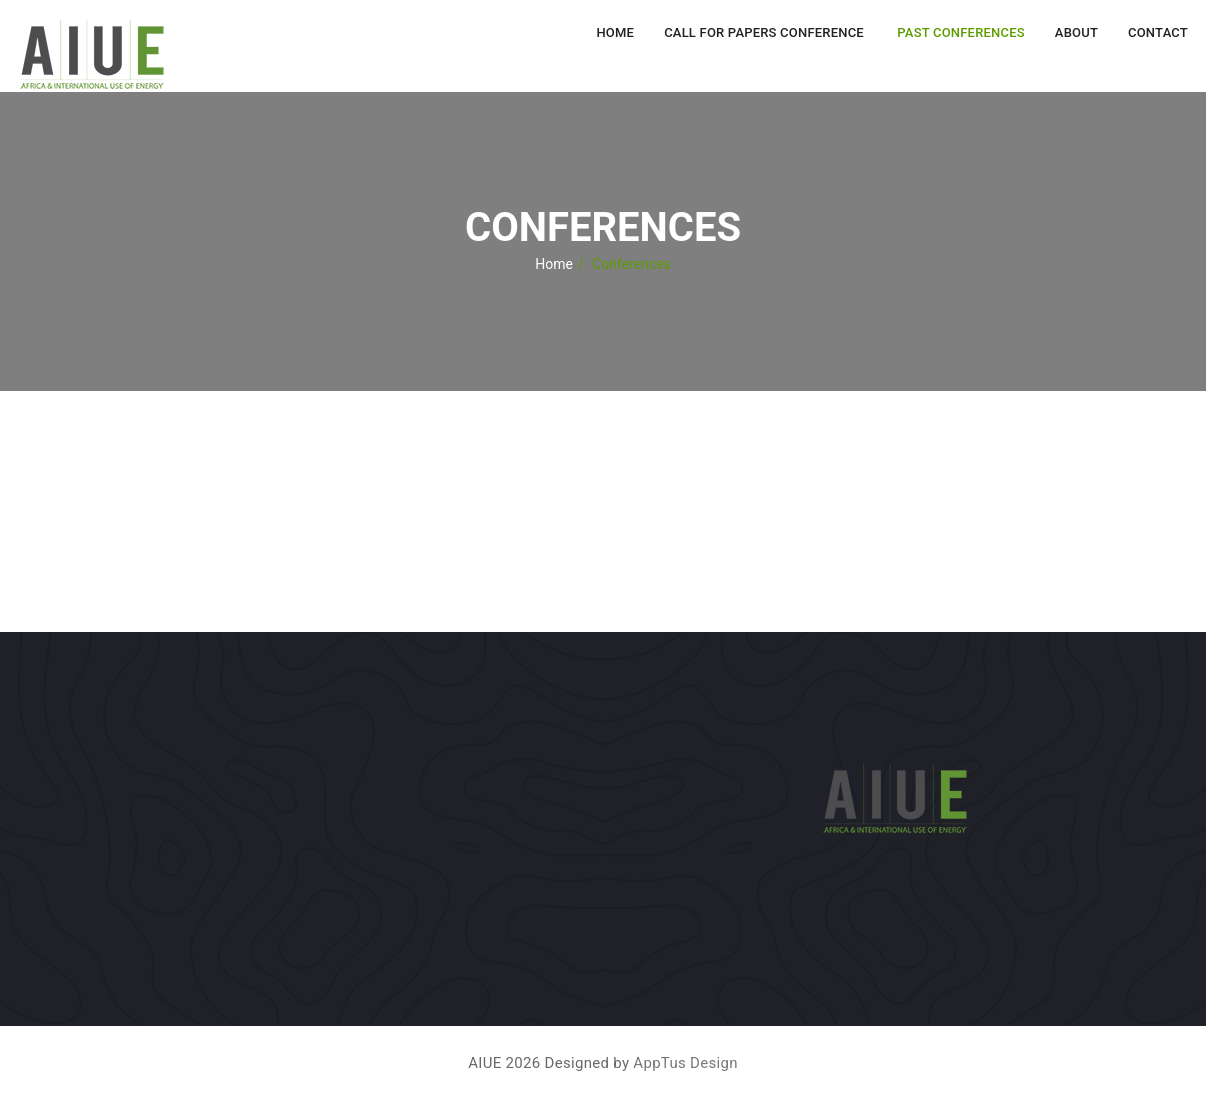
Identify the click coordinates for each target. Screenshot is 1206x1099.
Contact (1158, 32)
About (1076, 32)
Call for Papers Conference (764, 32)
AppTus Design (685, 1063)
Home (615, 32)
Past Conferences (959, 32)
